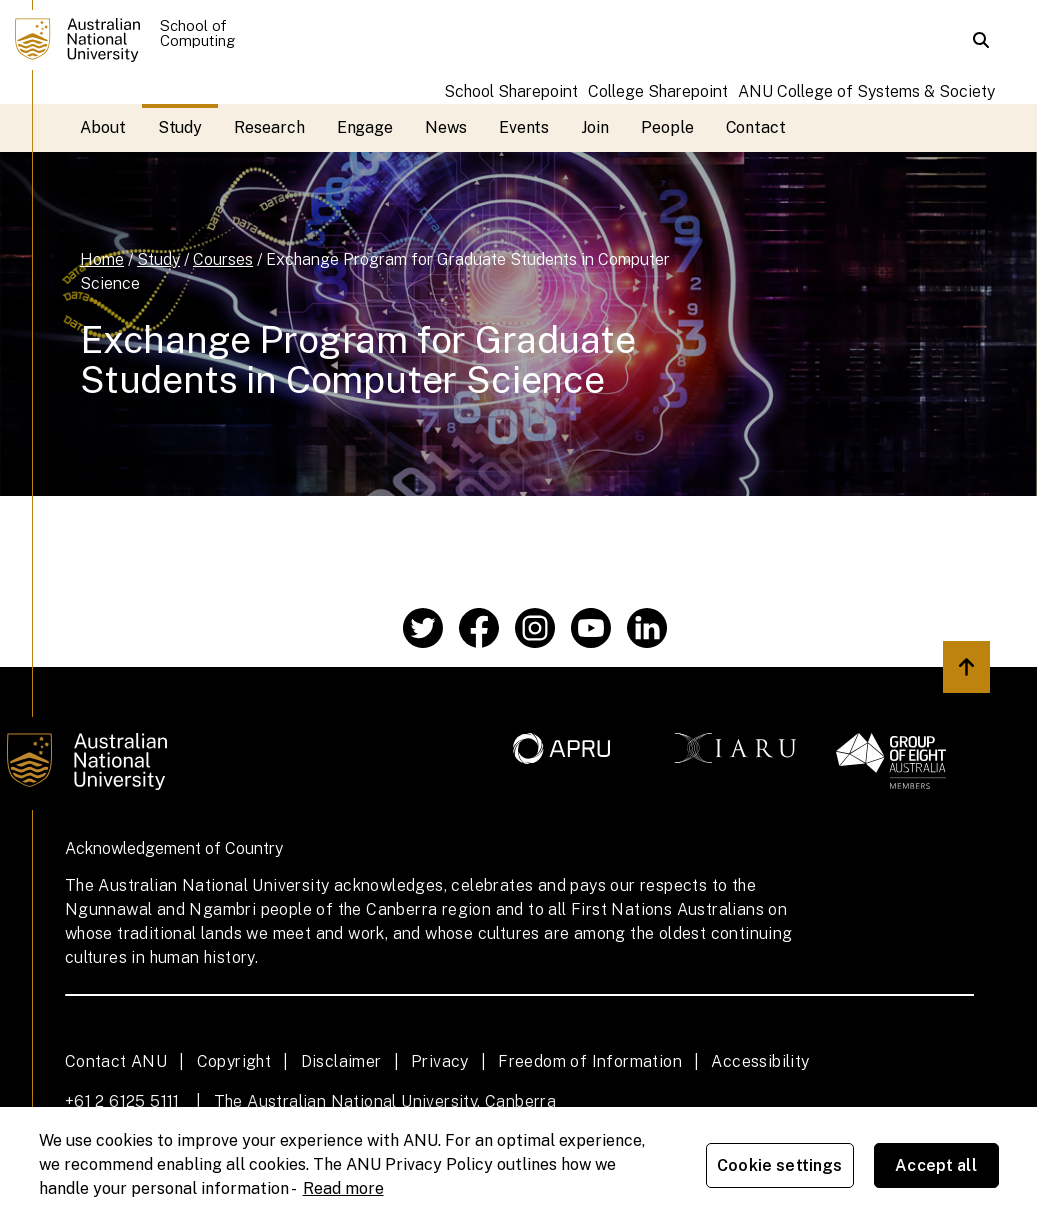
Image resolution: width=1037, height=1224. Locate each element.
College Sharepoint (658, 91)
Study (180, 127)
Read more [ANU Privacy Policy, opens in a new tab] (343, 1188)
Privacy (440, 1061)
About (103, 127)
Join (595, 127)
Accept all (936, 1165)
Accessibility (760, 1061)
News (446, 127)
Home (102, 259)
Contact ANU (116, 1061)
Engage (365, 127)
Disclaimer (341, 1061)
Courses (223, 259)
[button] (981, 40)
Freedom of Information (590, 1061)
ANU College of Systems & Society (866, 91)
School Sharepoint (511, 91)
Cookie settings (779, 1165)
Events (524, 127)
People (667, 127)
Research (269, 127)
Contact (756, 127)
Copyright (234, 1061)
